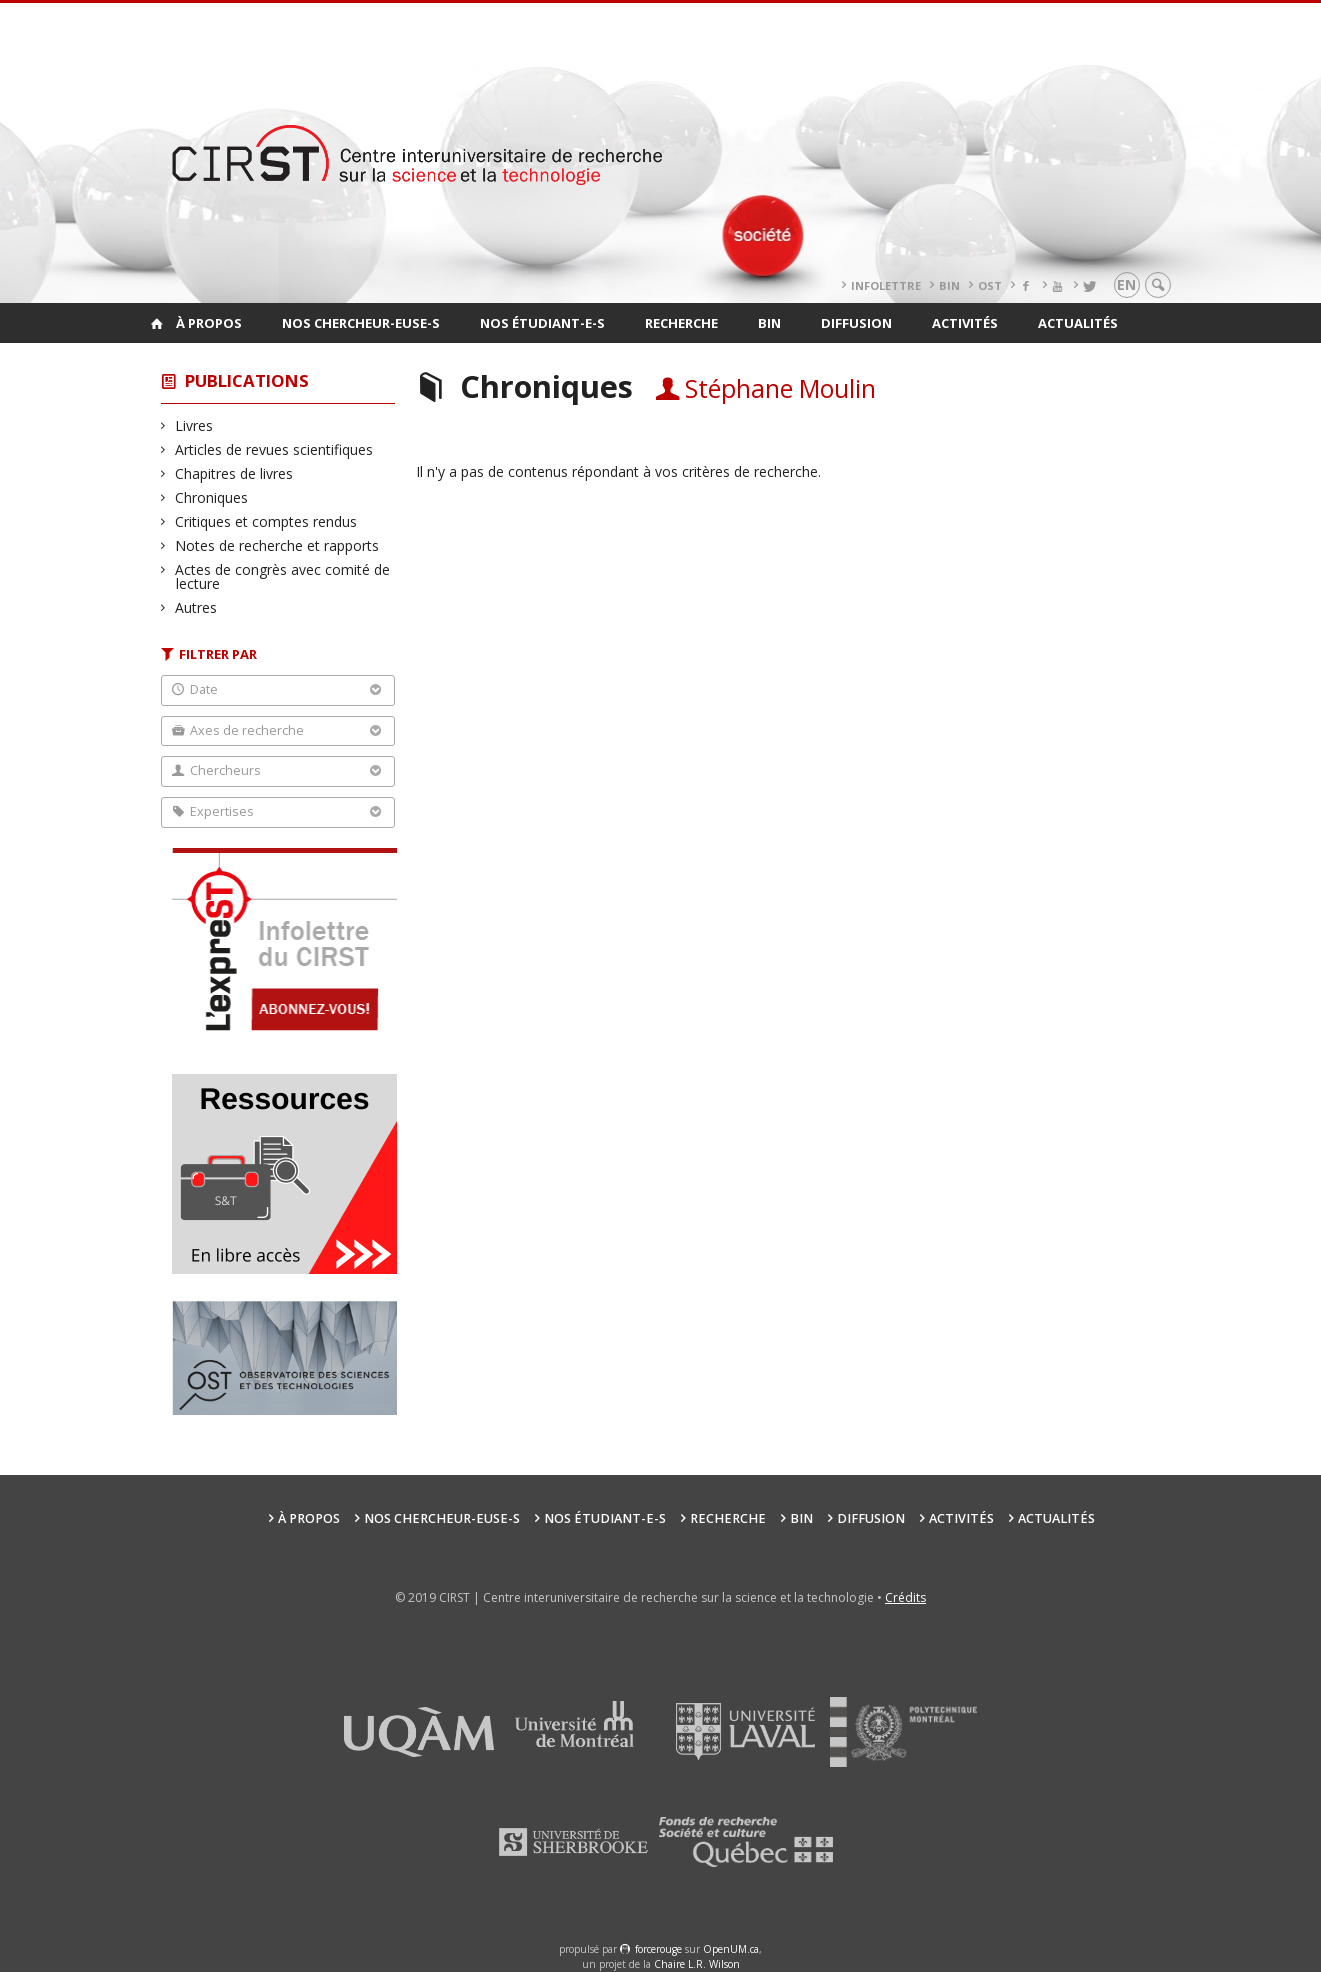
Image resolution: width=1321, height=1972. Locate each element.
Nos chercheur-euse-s (361, 323)
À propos (209, 323)
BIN (949, 285)
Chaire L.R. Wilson (697, 1964)
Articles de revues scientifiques (274, 449)
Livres (194, 425)
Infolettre (886, 285)
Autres (196, 607)
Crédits (905, 1597)
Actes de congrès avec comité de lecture (283, 576)
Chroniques (212, 497)
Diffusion (856, 323)
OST (990, 285)
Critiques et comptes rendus (266, 521)
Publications (247, 380)
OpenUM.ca (731, 1949)
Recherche (681, 323)
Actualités (1078, 323)
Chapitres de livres (234, 473)
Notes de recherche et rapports (277, 545)
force (658, 1949)
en (1126, 284)
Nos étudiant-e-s (542, 323)
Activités (965, 323)
